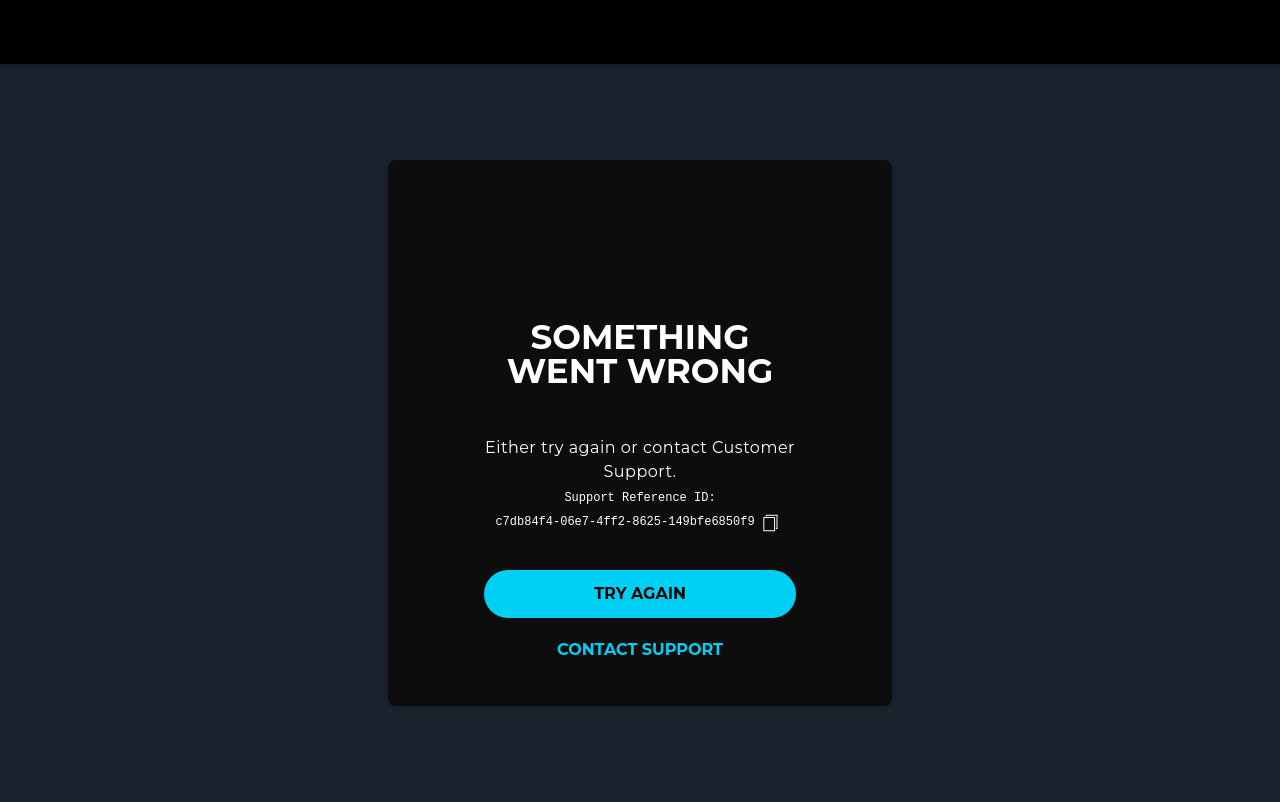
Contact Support (640, 649)
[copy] (770, 523)
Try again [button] (640, 593)
